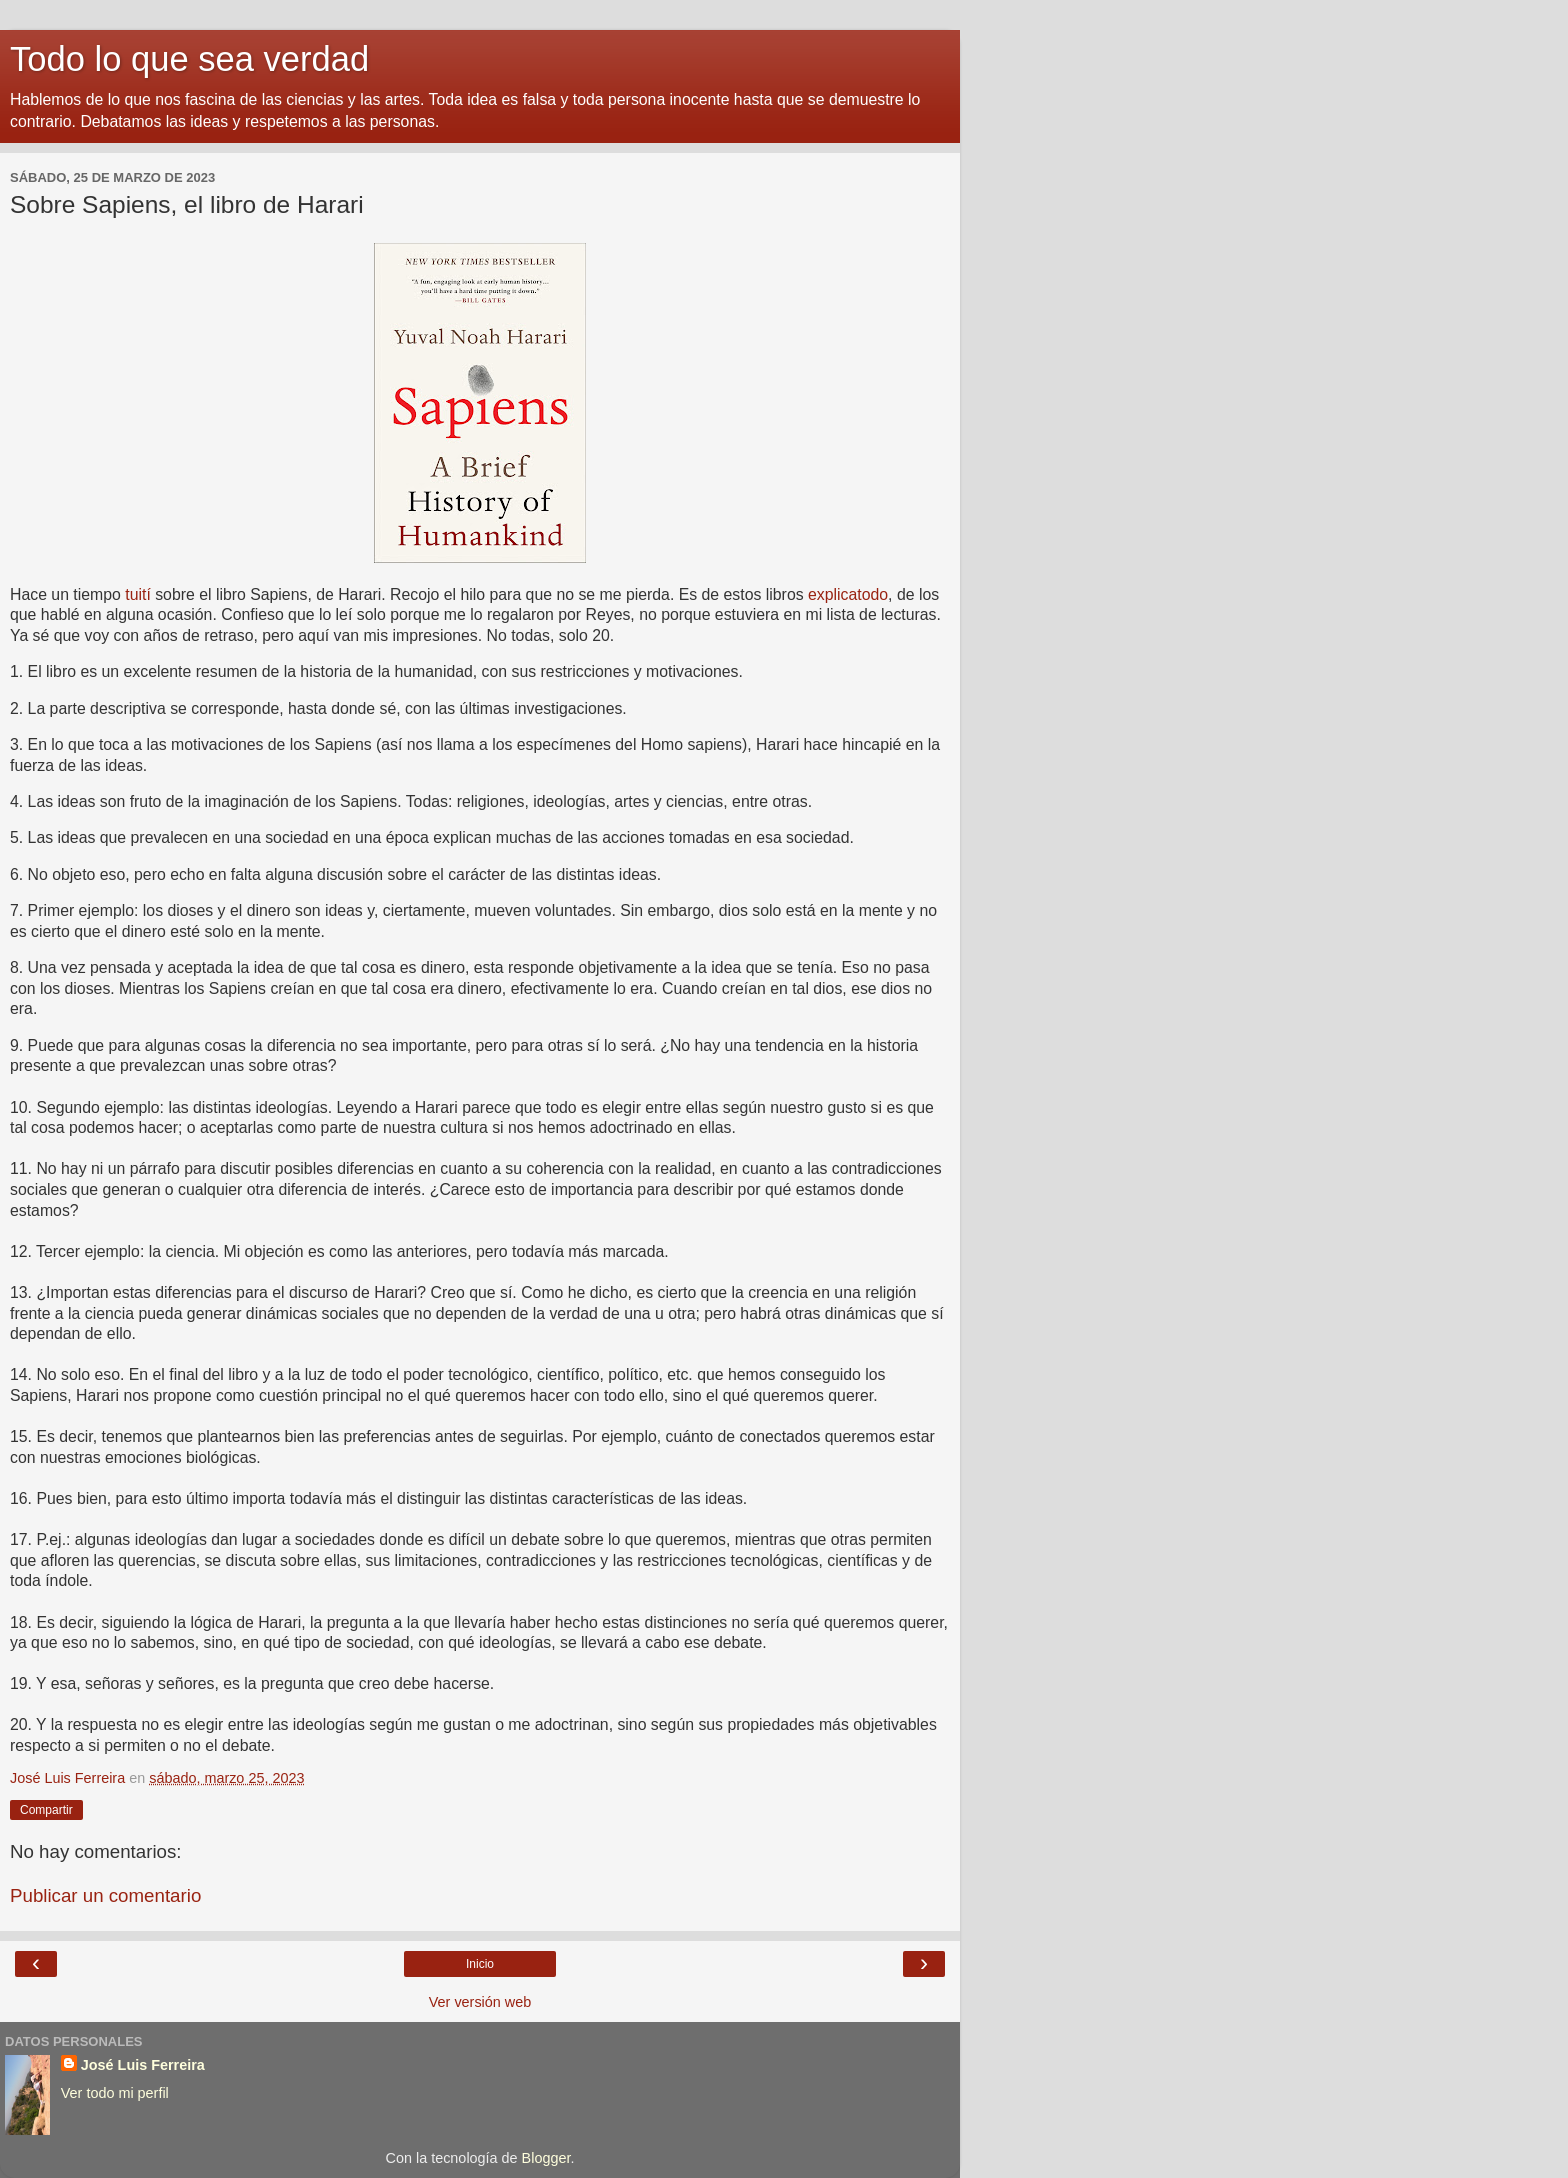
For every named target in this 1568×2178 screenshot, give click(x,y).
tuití (138, 594)
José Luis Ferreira (143, 2065)
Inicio (480, 1964)
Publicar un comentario (105, 1895)
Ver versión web (480, 2002)
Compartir (46, 1810)
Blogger (546, 2158)
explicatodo (848, 594)
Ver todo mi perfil (115, 2093)
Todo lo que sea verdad (189, 59)
